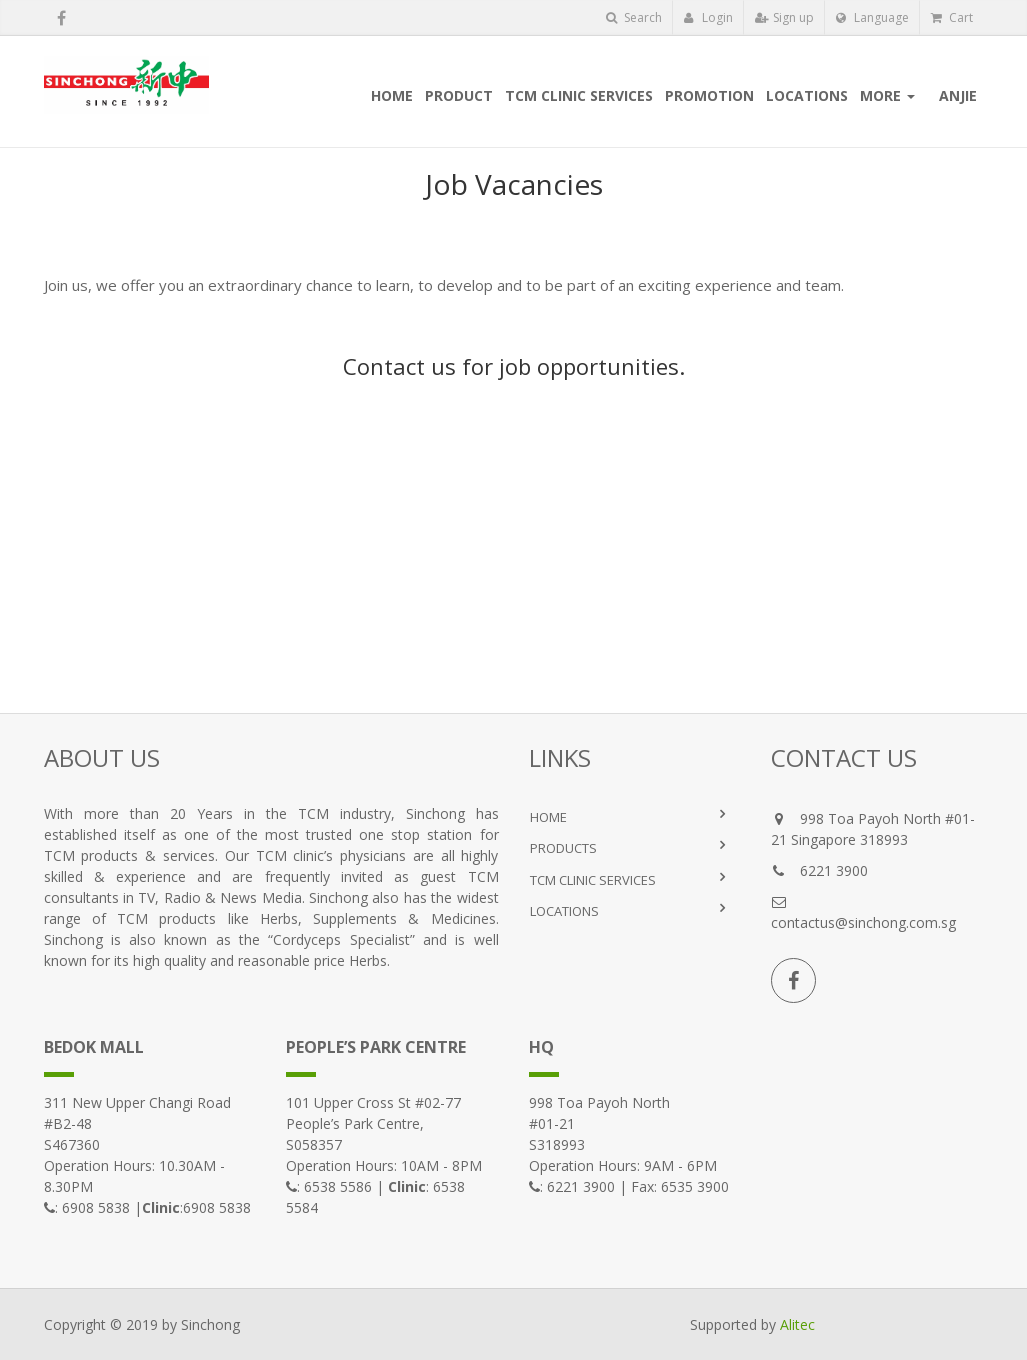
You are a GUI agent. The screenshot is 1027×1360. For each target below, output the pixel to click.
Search (634, 17)
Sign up (784, 17)
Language (872, 17)
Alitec (797, 1324)
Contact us (399, 366)
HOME (548, 817)
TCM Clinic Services (593, 880)
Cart (952, 17)
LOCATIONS (564, 911)
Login (708, 17)
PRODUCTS (563, 848)
